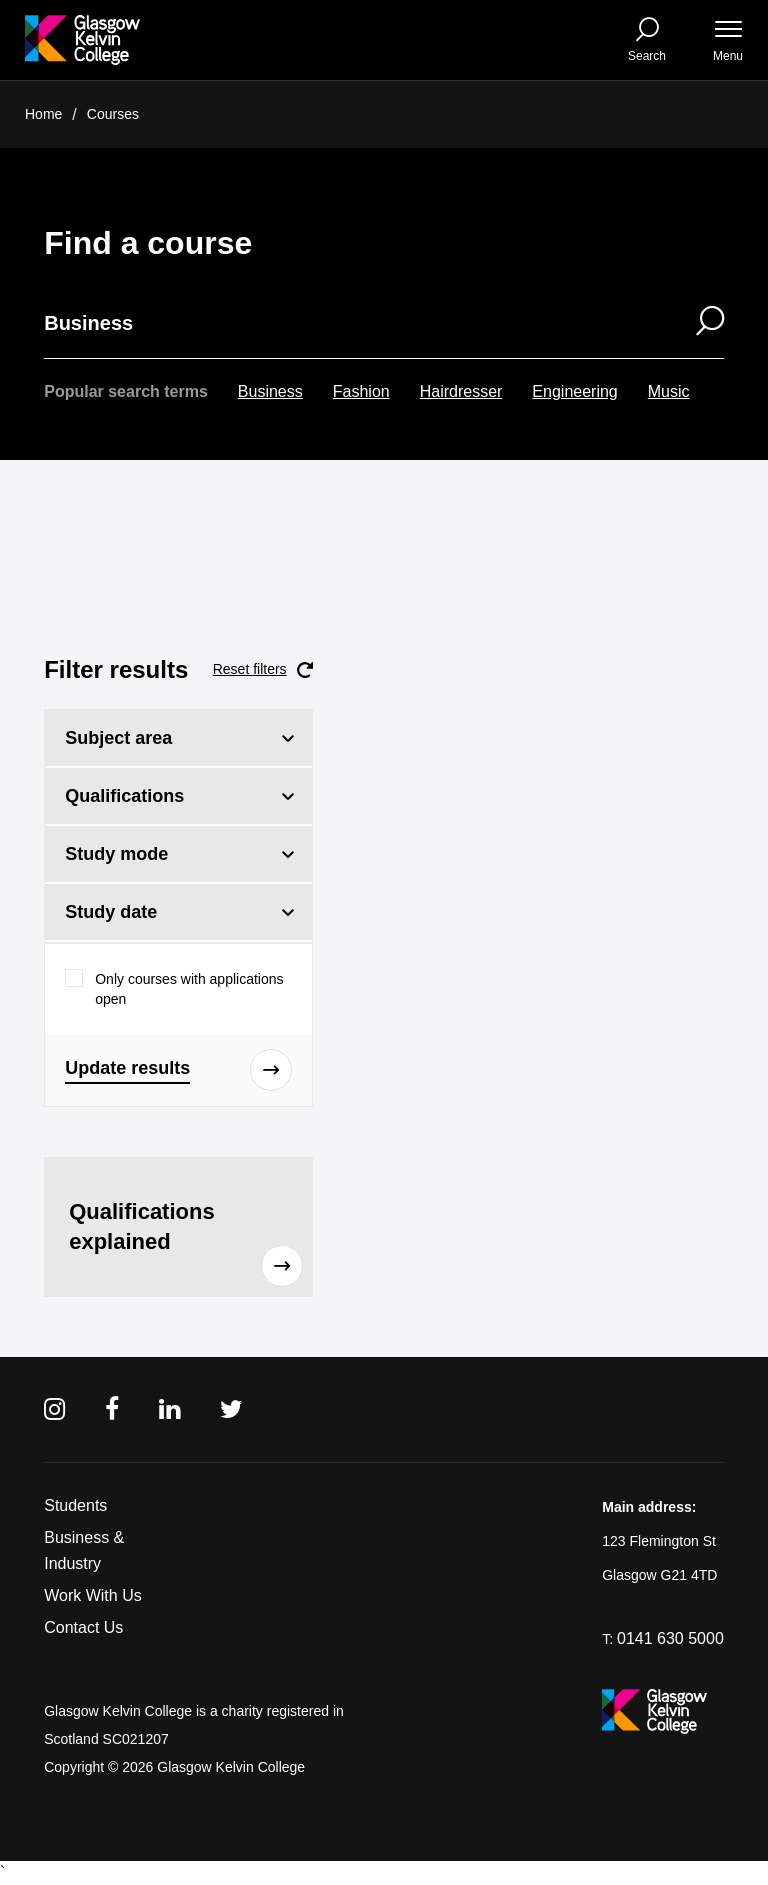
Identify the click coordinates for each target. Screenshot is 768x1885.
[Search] (697, 323)
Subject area (118, 738)
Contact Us (83, 1627)
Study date (111, 912)
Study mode (116, 854)
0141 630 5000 (670, 1638)
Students (75, 1505)
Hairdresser (461, 391)
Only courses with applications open (189, 989)
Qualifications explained (186, 1243)
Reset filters (263, 670)
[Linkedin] (169, 1409)
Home (43, 114)
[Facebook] (112, 1409)
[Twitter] (231, 1409)
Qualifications (124, 796)
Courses (113, 114)
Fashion (361, 391)
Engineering (574, 391)
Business (270, 391)
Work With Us (92, 1595)
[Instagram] (54, 1409)
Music (669, 391)
